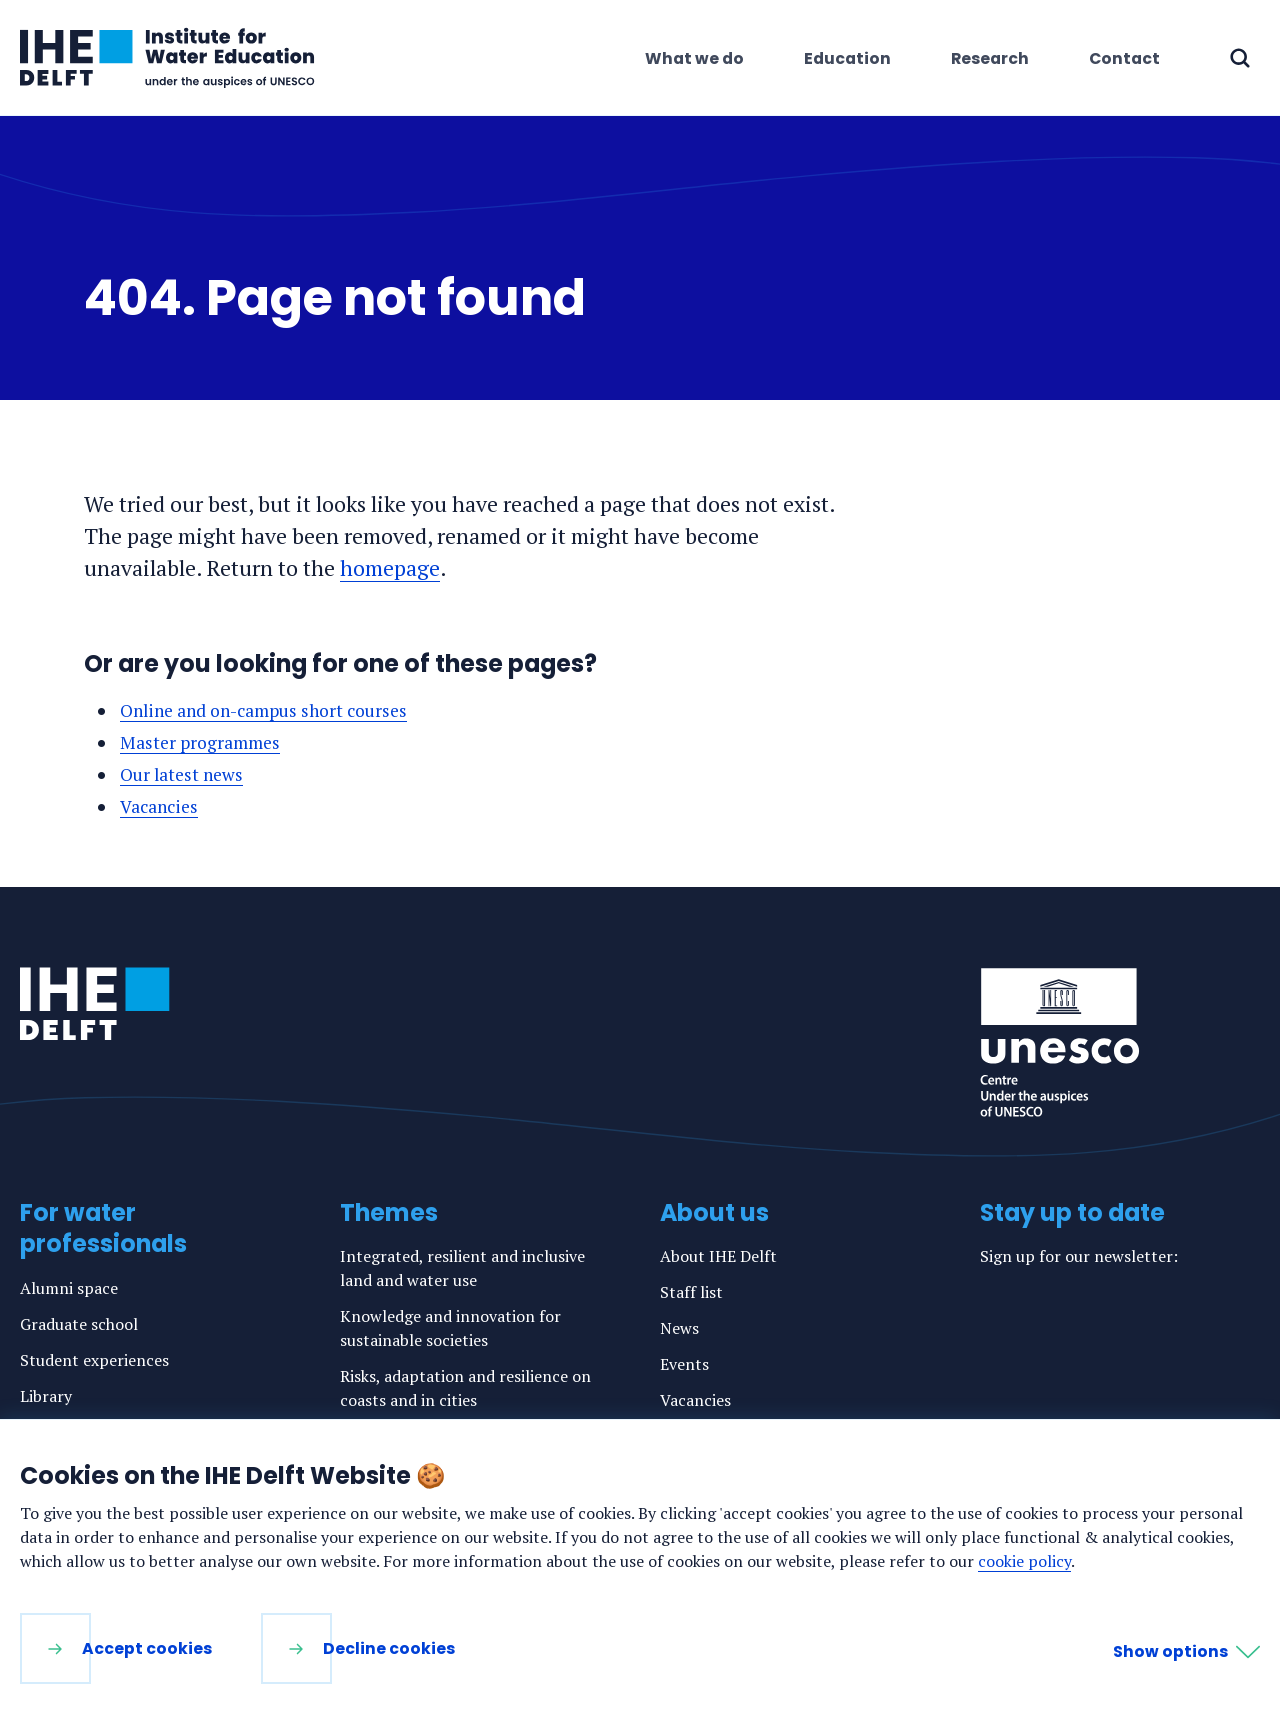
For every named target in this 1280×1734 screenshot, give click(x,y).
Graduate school (79, 1322)
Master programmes (202, 741)
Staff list (691, 1290)
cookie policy (1024, 1561)
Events (684, 1362)
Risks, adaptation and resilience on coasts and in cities (465, 1386)
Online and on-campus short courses (269, 710)
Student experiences (94, 1358)
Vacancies (161, 804)
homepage (390, 567)
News (679, 1326)
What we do (694, 58)
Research (990, 58)
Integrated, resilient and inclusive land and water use (462, 1266)
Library (46, 1394)
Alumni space (69, 1286)
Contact (1124, 58)
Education (847, 58)
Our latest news (183, 773)
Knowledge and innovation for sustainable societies (450, 1326)
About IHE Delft (718, 1254)
